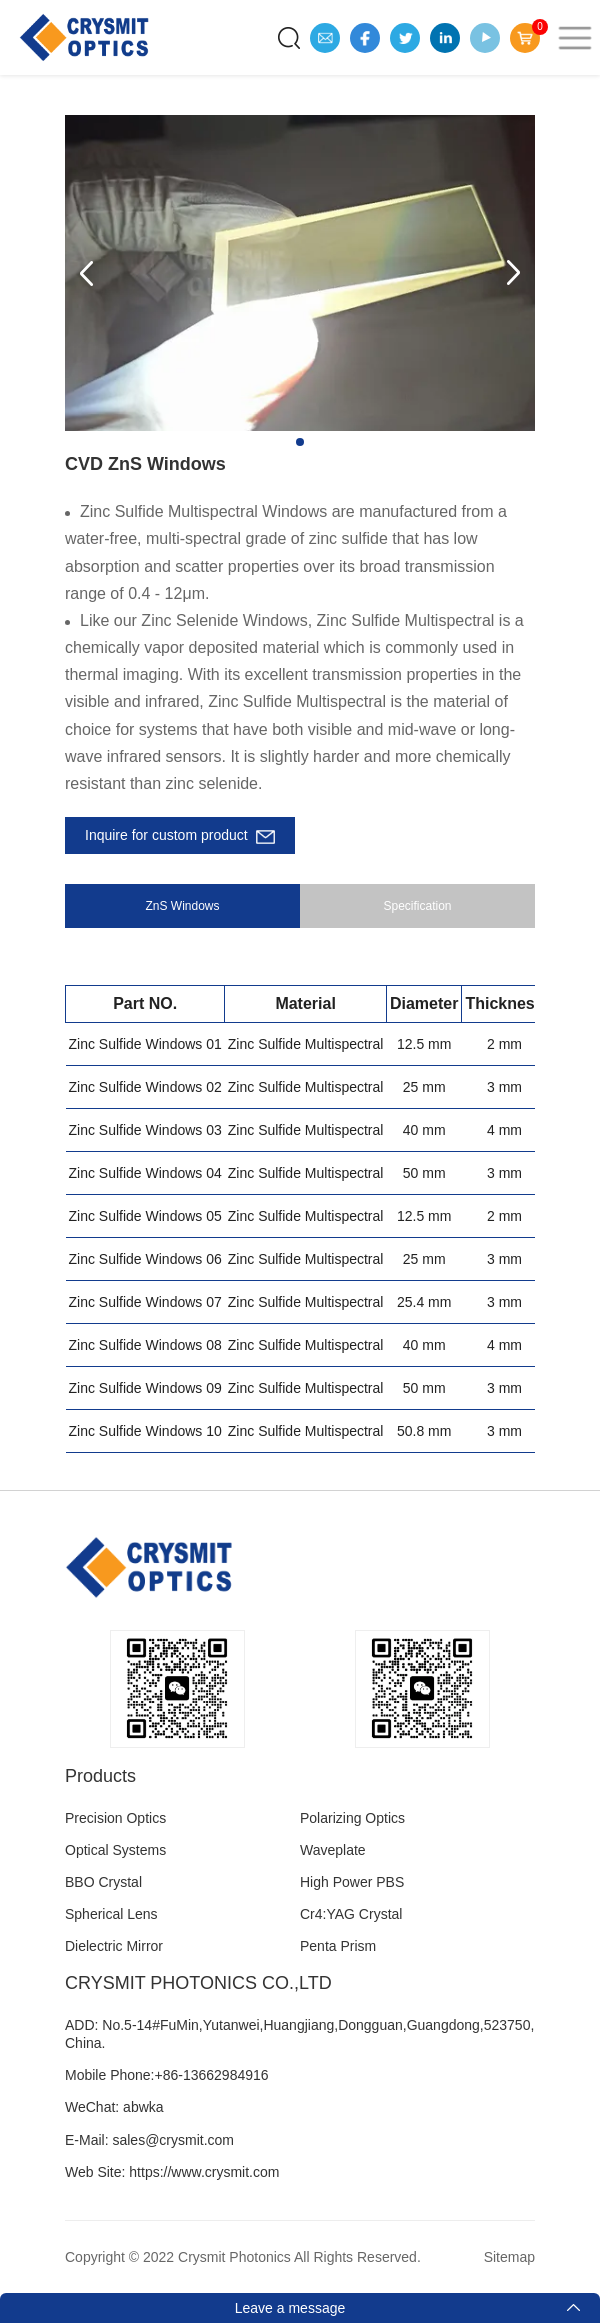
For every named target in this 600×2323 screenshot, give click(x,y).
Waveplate (333, 1850)
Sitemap (509, 2257)
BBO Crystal (103, 1882)
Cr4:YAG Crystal (351, 1914)
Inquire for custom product (180, 835)
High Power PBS (352, 1882)
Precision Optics (115, 1818)
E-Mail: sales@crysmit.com (149, 2140)
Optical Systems (115, 1850)
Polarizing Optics (352, 1818)
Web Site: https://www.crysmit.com (172, 2172)
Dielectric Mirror (114, 1946)
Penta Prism (338, 1946)
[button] (86, 273)
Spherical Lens (111, 1914)
